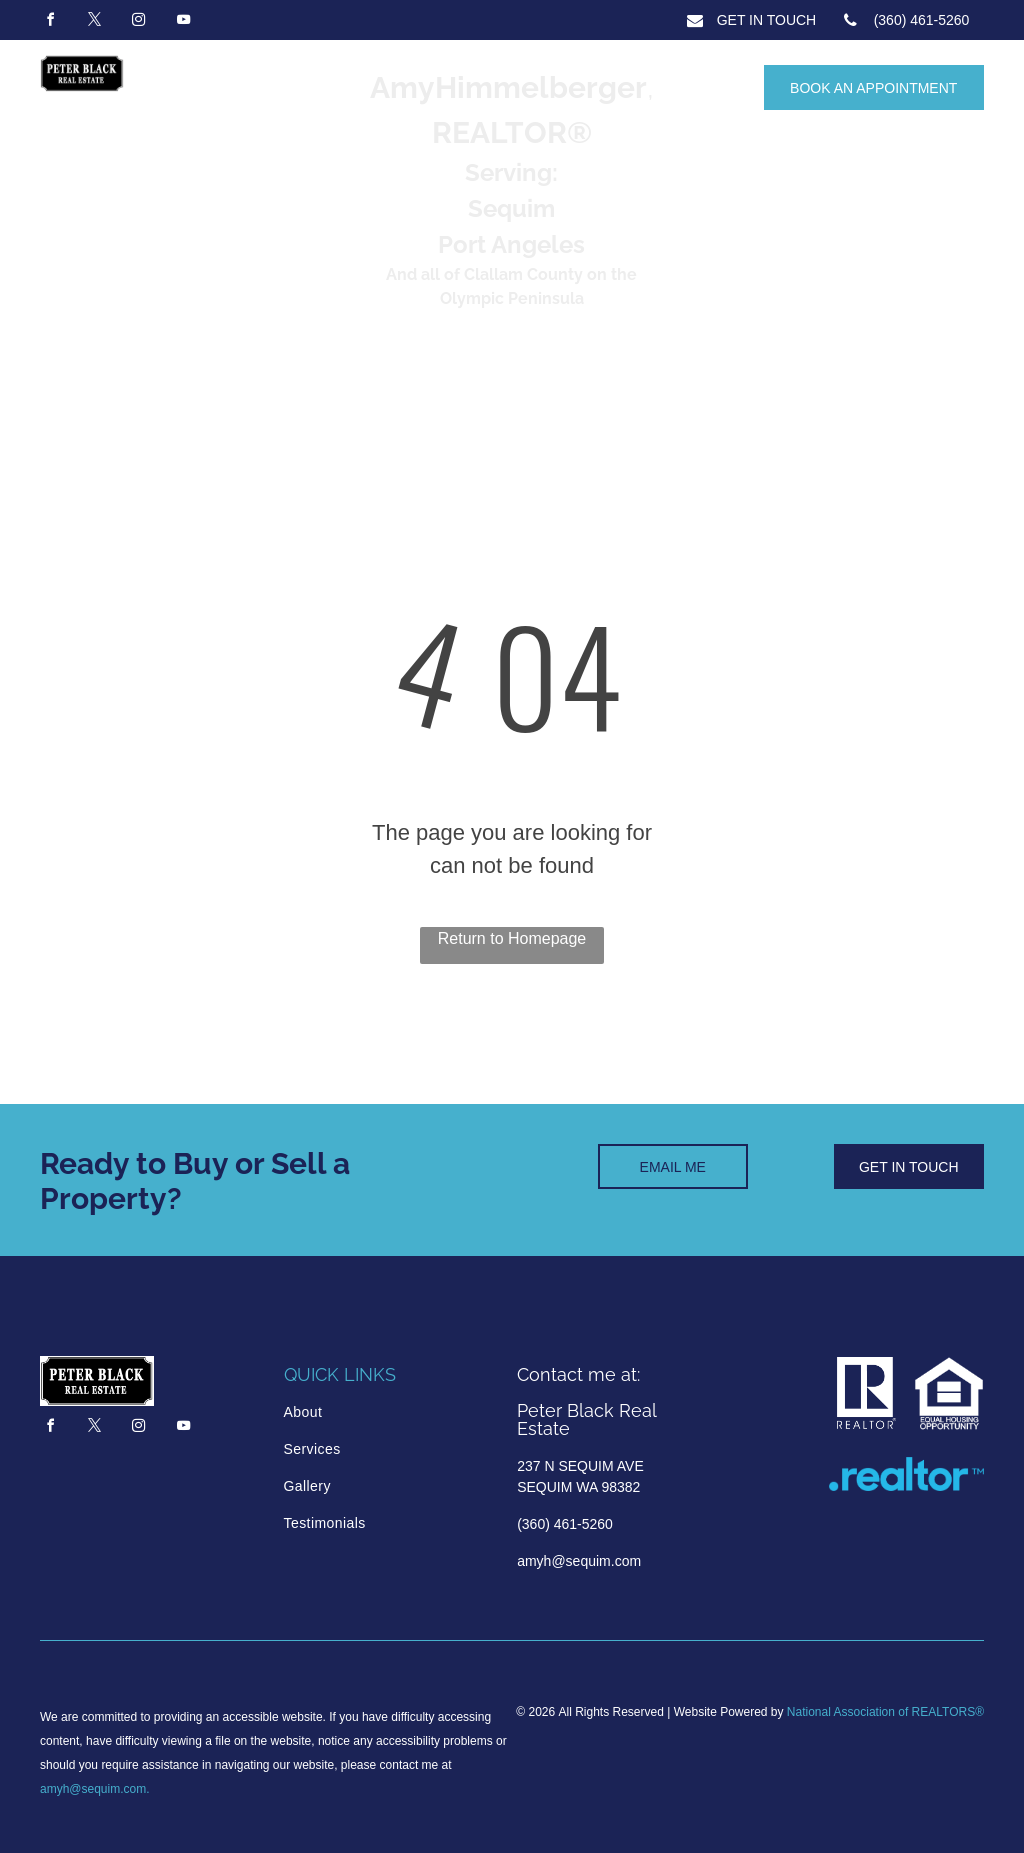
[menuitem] (369, 1412)
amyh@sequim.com (93, 1789)
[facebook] (50, 22)
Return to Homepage (512, 938)
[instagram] (139, 22)
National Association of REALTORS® (885, 1712)
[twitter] (94, 22)
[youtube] (183, 22)
